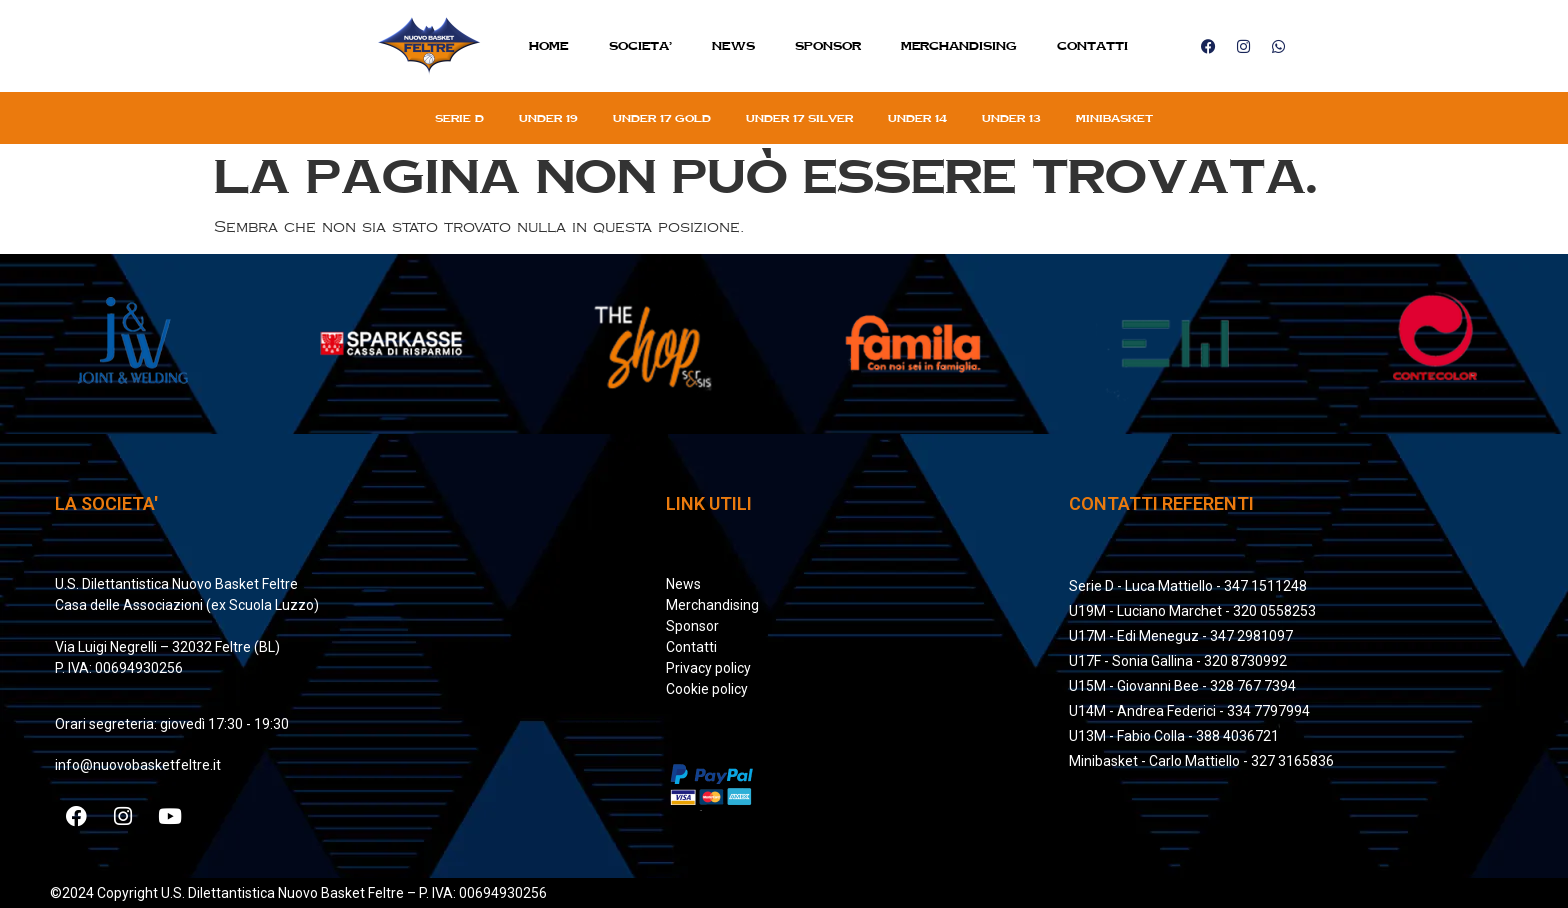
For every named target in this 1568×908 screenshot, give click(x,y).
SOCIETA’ (640, 45)
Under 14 (917, 118)
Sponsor (828, 45)
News (733, 45)
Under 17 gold (662, 118)
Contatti (1092, 45)
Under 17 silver (799, 118)
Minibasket (1114, 118)
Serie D (459, 118)
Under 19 (548, 118)
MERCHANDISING (959, 45)
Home (549, 45)
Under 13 (1011, 118)
